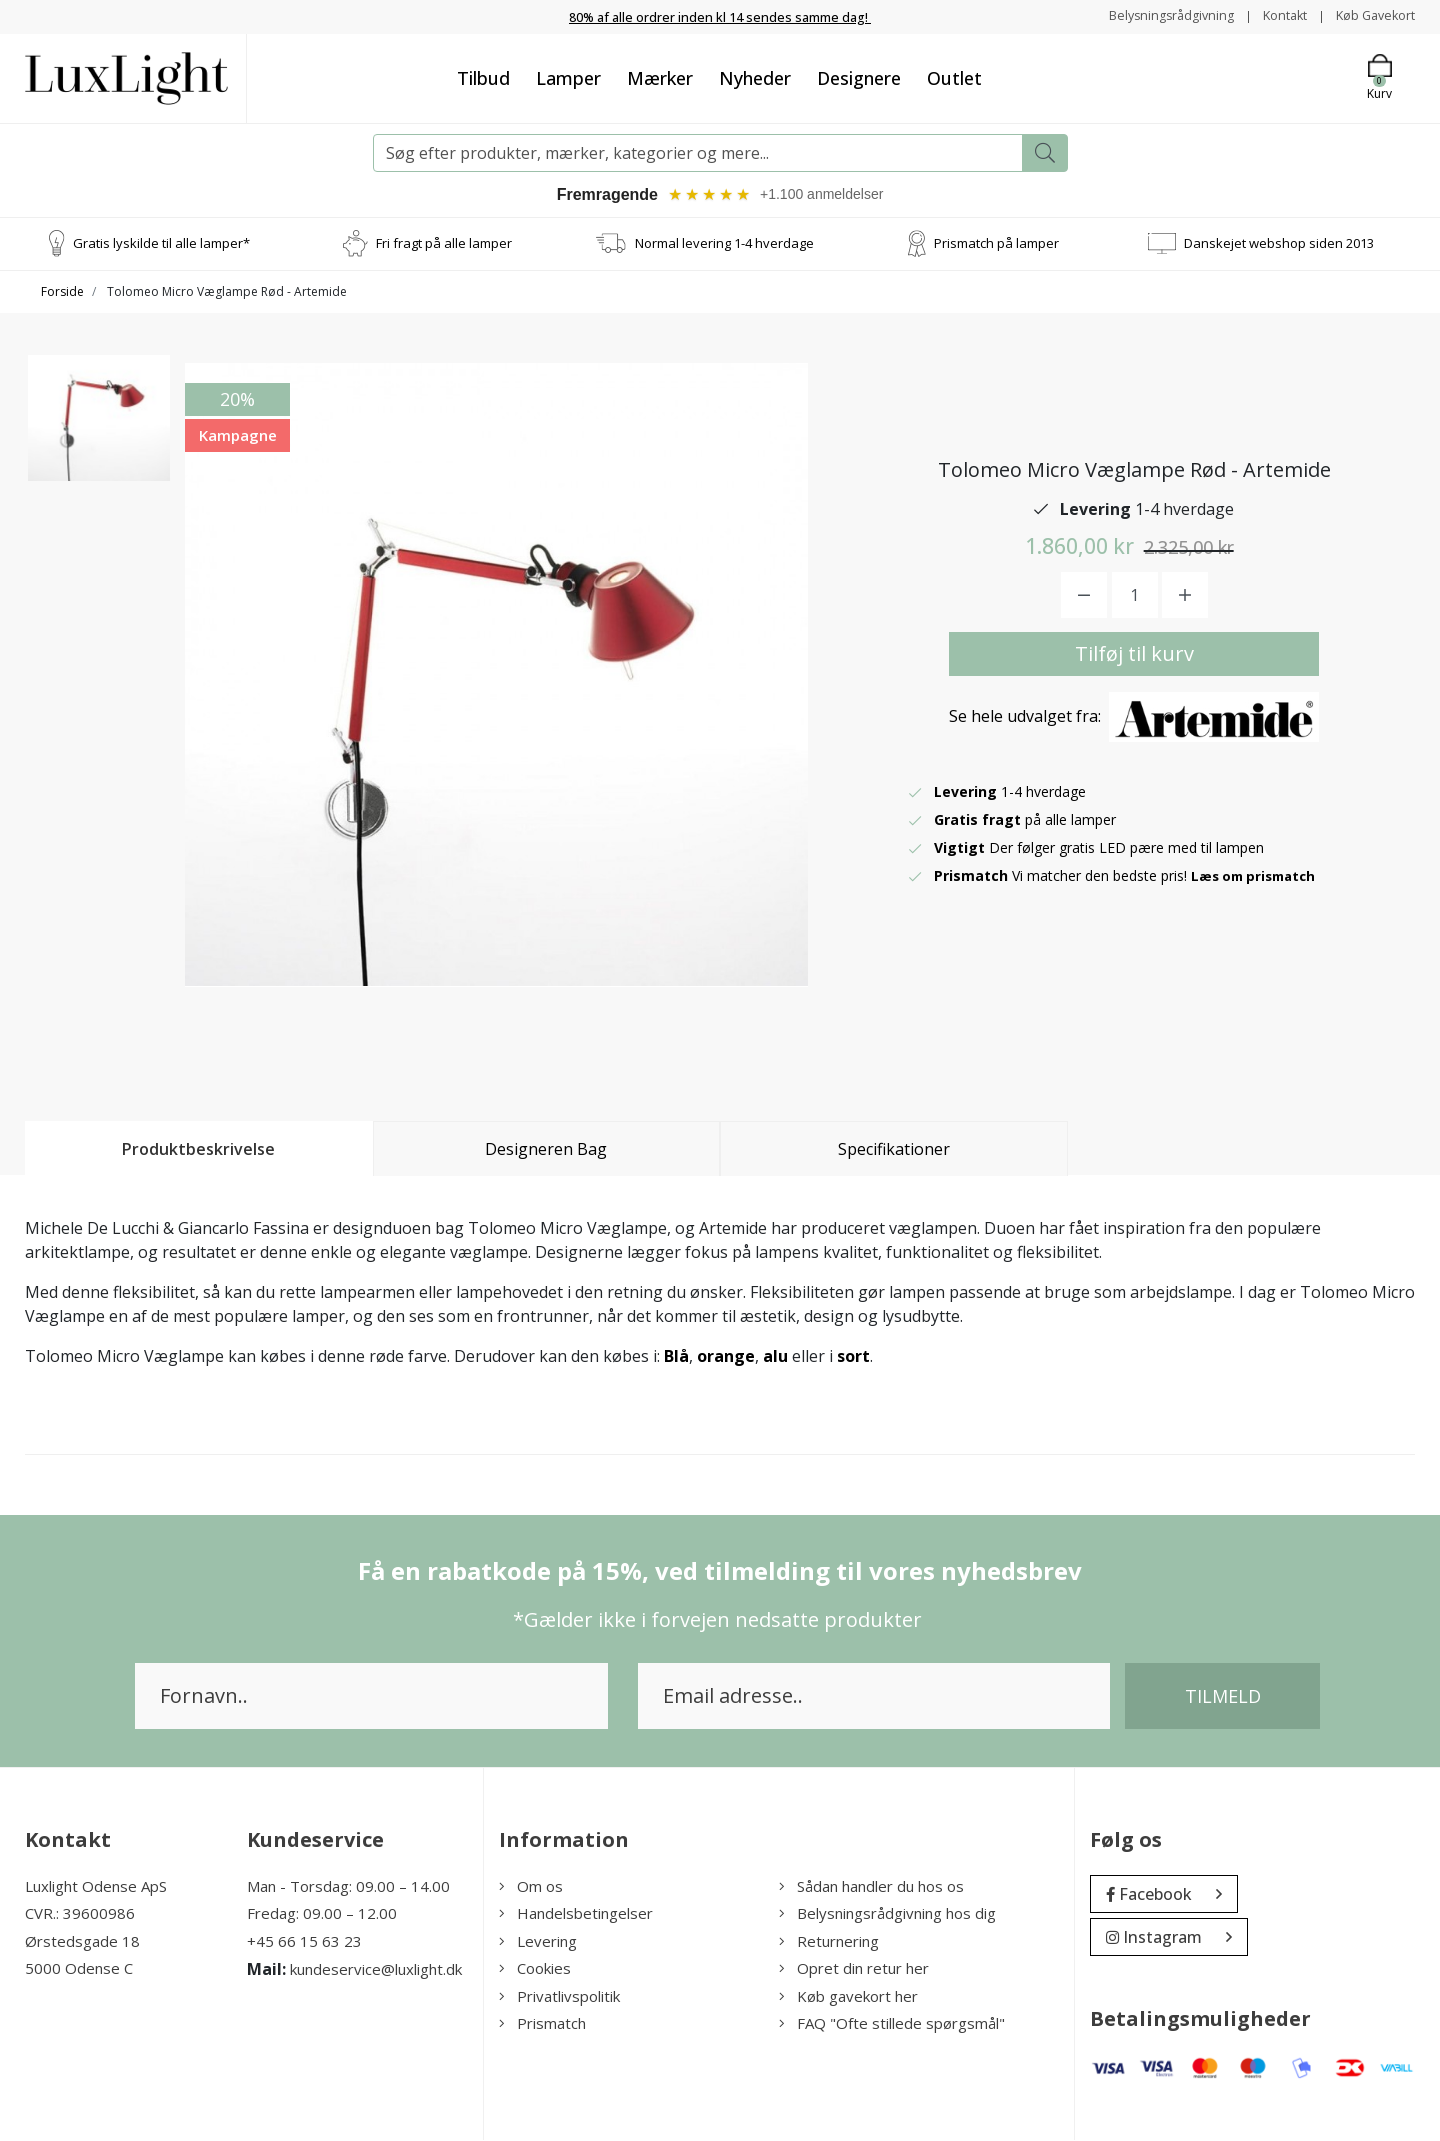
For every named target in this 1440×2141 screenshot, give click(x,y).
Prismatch (542, 2025)
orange (726, 1357)
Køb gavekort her (848, 1997)
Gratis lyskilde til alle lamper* (161, 244)
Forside (62, 292)
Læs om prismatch (1258, 877)
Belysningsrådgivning (1149, 15)
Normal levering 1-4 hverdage (724, 244)
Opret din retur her (854, 1970)
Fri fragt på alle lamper (444, 244)
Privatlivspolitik (559, 1997)
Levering (538, 1942)
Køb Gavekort (1370, 15)
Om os (531, 1887)
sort (853, 1357)
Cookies (535, 1970)
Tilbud (483, 77)
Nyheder (755, 77)
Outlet (954, 77)
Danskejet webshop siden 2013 (1279, 244)
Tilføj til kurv (1134, 655)
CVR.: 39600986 (80, 1915)
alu (775, 1357)
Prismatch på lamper (996, 244)
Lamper (568, 77)
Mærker (660, 77)
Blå (676, 1357)
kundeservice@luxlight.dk (376, 1971)
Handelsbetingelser (576, 1915)
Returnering (829, 1942)
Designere (859, 77)
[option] (99, 436)
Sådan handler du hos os (871, 1887)
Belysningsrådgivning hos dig (887, 1915)
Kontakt (1271, 15)
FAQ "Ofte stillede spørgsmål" (892, 2025)
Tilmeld (1223, 1697)
